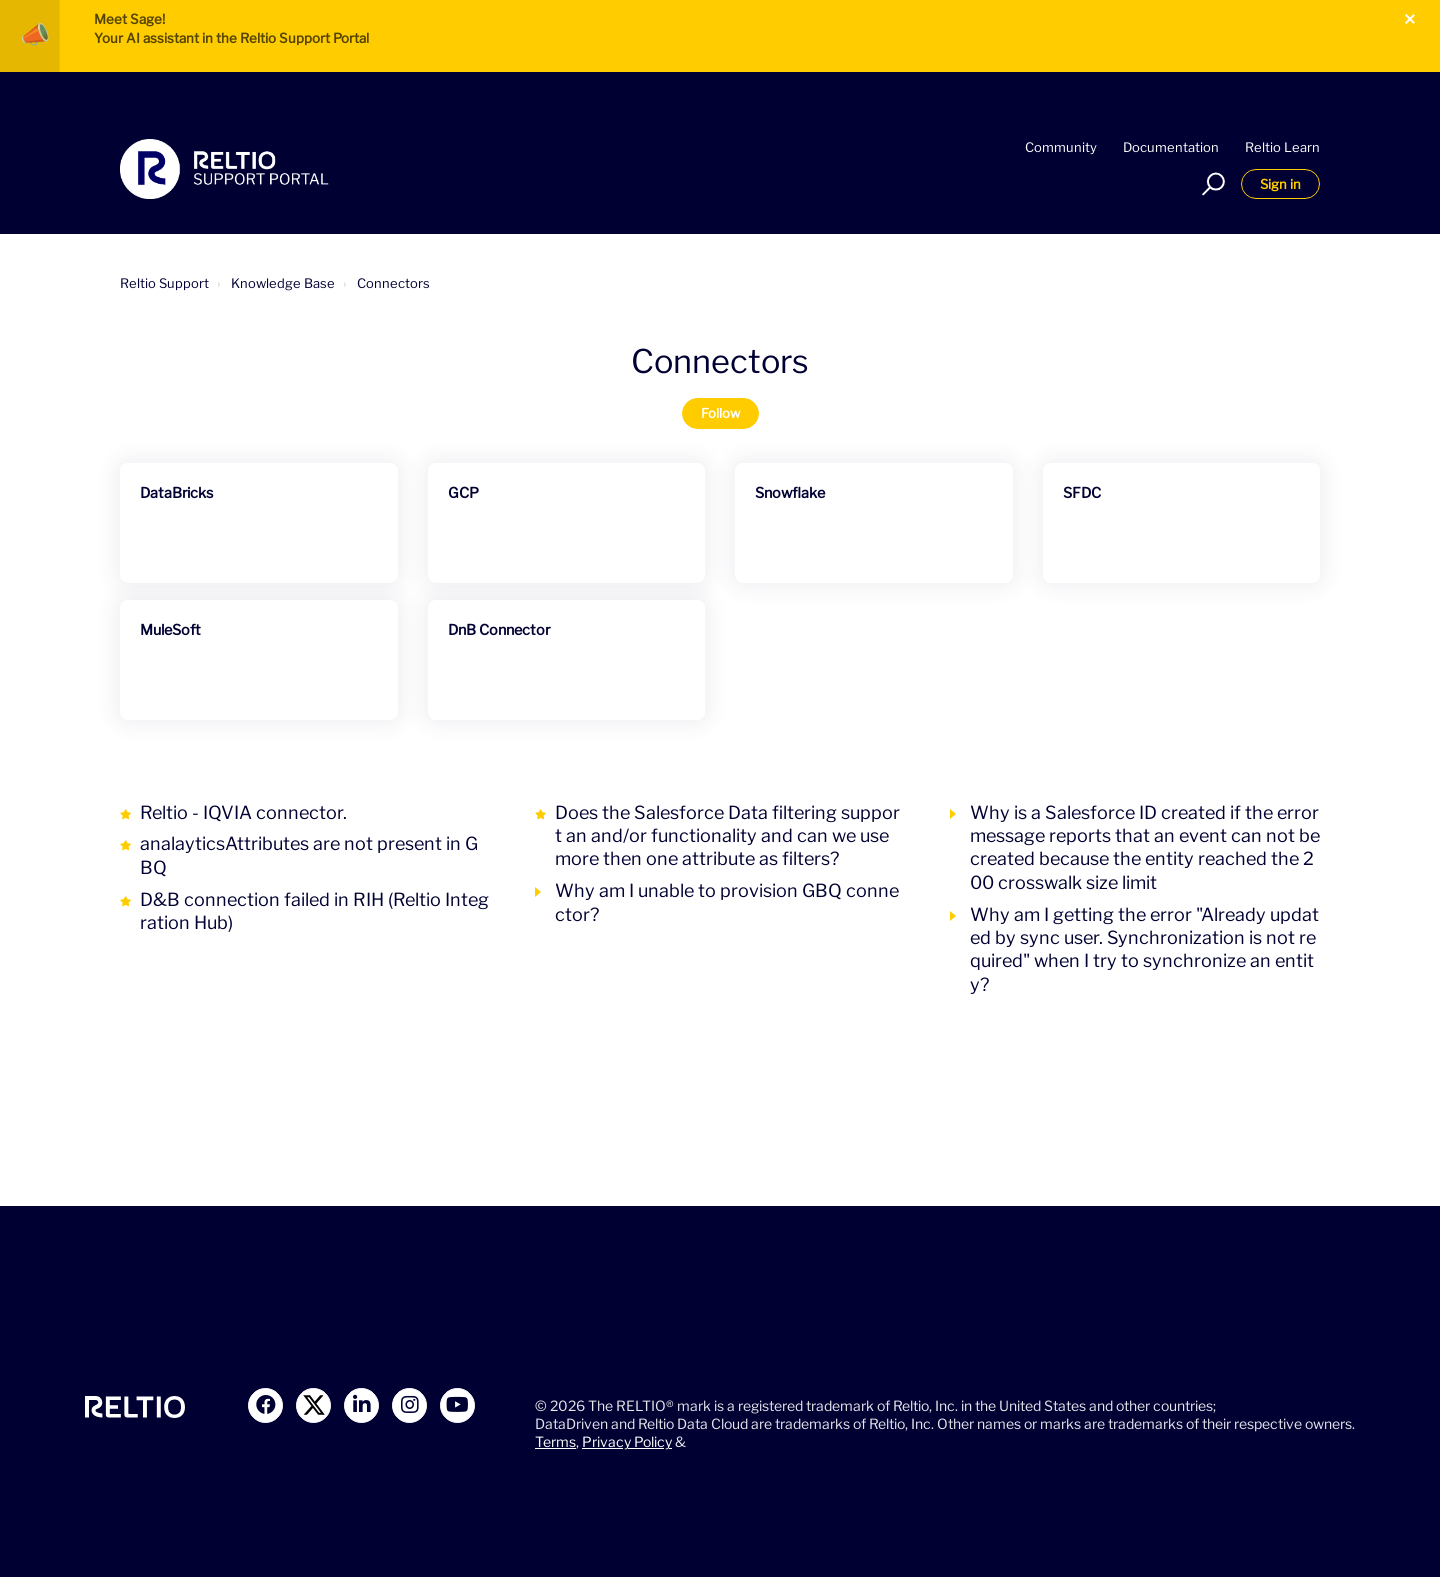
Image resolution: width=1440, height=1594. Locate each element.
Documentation (1171, 147)
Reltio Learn (1282, 147)
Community (1061, 147)
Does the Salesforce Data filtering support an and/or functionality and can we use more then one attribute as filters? (727, 836)
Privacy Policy (627, 1441)
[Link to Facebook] (265, 1405)
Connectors (393, 283)
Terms (555, 1441)
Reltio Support (164, 283)
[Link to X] (313, 1405)
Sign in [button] (1280, 184)
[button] (1210, 184)
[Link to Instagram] (409, 1405)
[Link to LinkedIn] (361, 1405)
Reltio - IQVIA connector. (243, 812)
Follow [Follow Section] (720, 413)
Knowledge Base (283, 283)
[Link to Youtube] (457, 1405)
